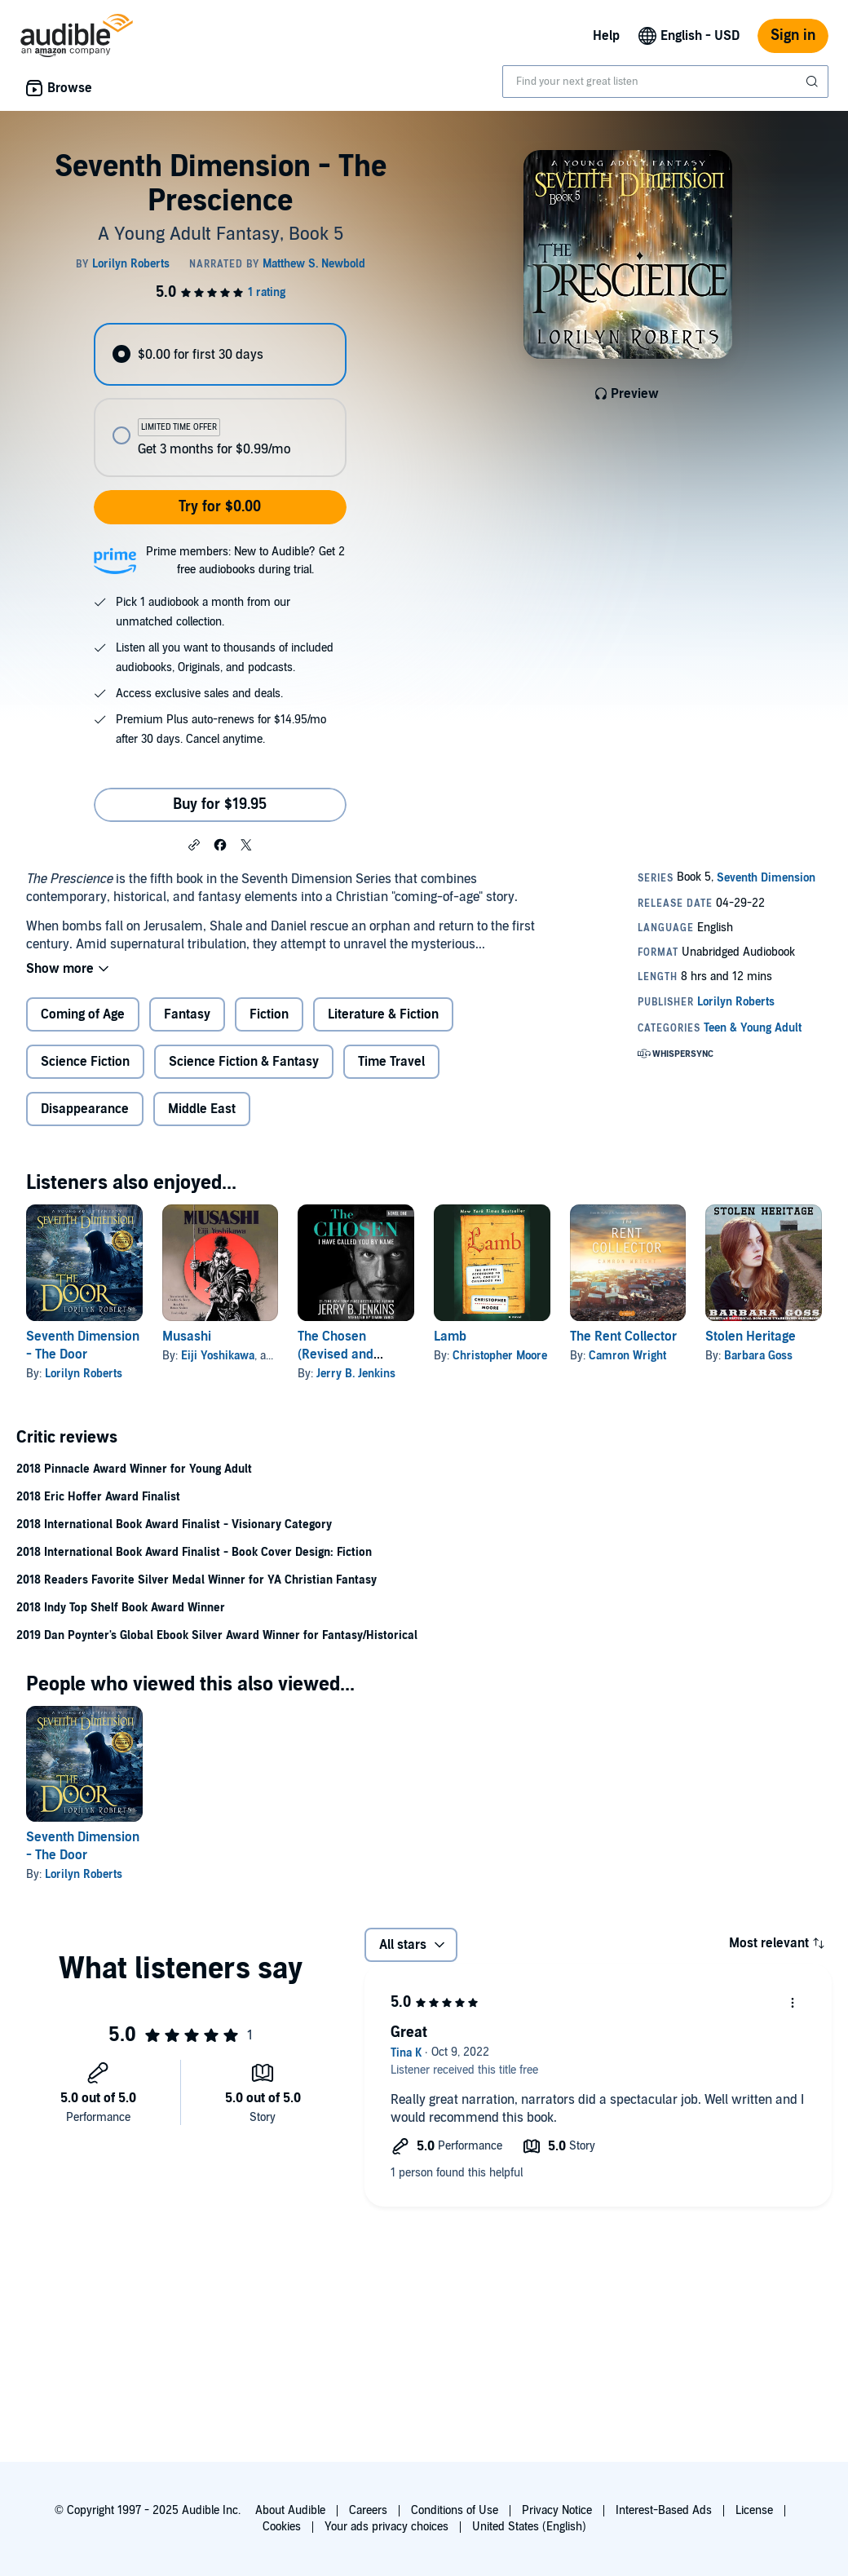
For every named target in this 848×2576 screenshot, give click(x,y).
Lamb (450, 1336)
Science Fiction (85, 1062)
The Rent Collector (623, 1336)
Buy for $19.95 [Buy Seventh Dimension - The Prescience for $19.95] (220, 804)
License (754, 2510)
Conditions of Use (454, 2510)
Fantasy (187, 1014)
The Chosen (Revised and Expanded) (335, 1354)
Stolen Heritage (750, 1336)
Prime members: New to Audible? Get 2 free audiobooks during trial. (245, 561)
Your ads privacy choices (386, 2527)
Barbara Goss (758, 1356)
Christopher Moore (500, 1356)
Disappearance (85, 1109)
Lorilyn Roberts (83, 1374)
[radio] (220, 354)
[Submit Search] (813, 81)
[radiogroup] (220, 400)
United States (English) (529, 2527)
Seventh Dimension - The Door (82, 1846)
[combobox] (665, 81)
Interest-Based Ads (664, 2510)
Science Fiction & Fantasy (244, 1062)
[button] (194, 844)
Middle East (202, 1109)
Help (606, 36)
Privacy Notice (557, 2510)
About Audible (290, 2510)
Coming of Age (83, 1014)
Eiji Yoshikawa (217, 1356)
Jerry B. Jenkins (355, 1374)
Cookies (282, 2527)
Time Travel (391, 1062)
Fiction (269, 1014)
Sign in (793, 35)
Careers (368, 2510)
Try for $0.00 (220, 506)
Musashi (186, 1336)
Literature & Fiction (383, 1014)
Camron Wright (627, 1356)
